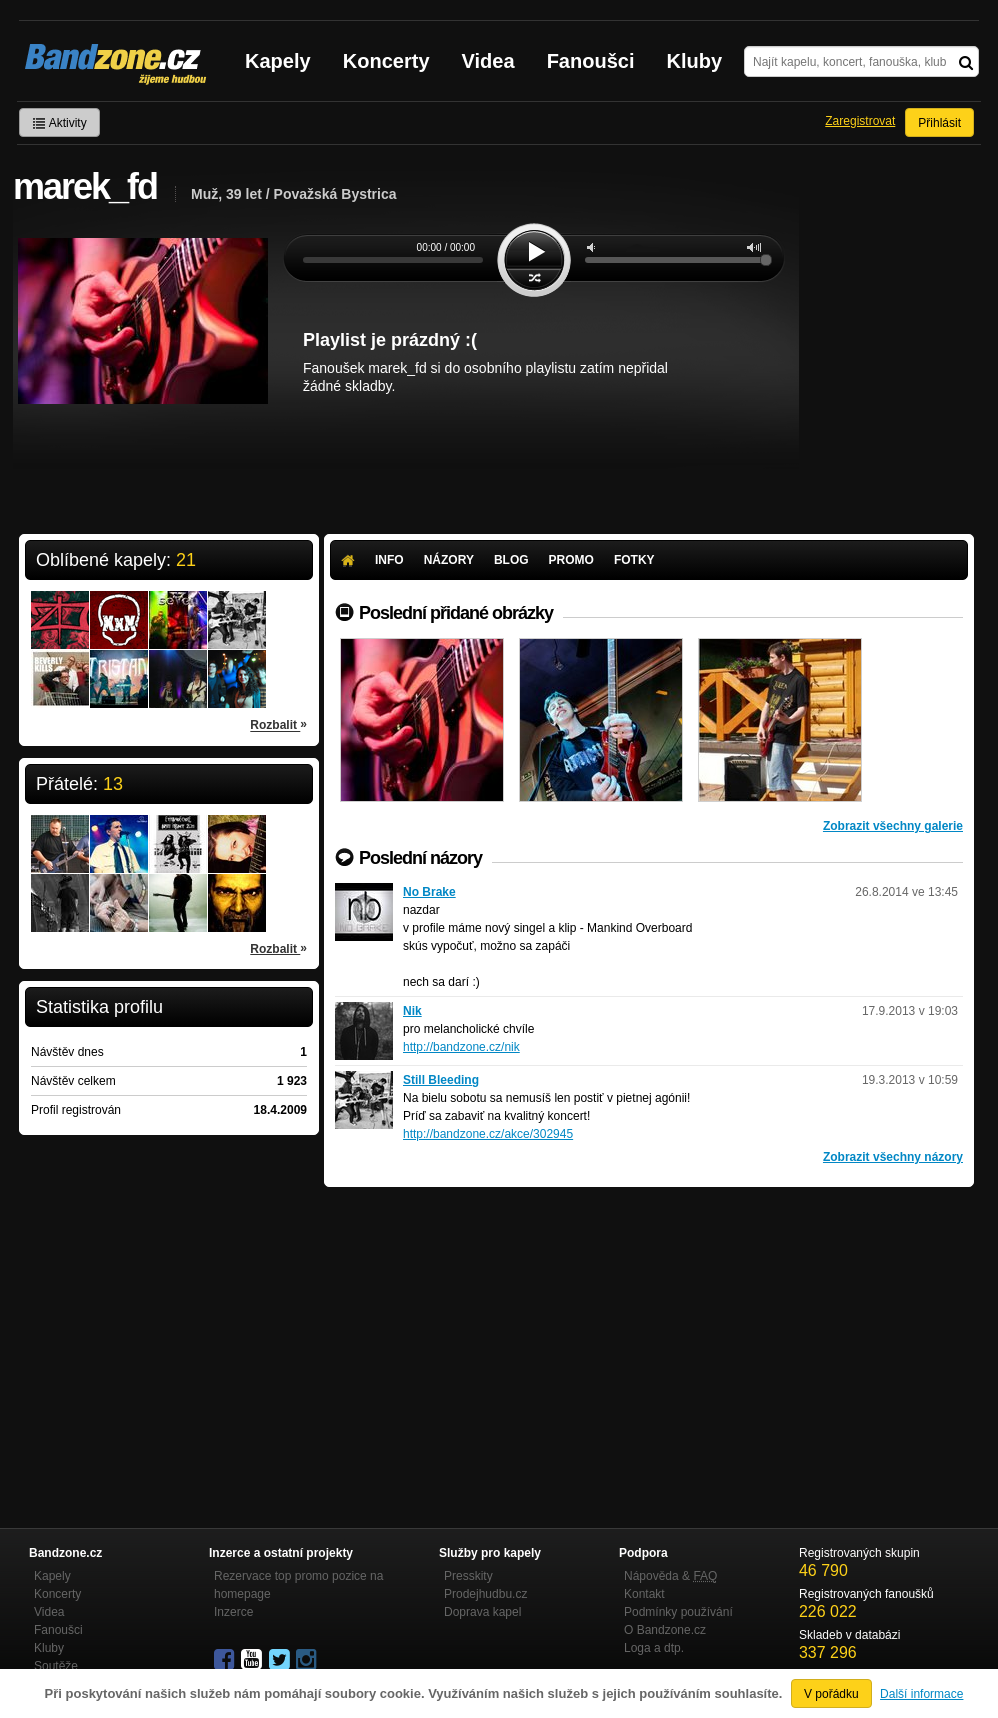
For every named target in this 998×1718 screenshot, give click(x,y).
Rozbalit (278, 724)
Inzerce (233, 1612)
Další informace (921, 1694)
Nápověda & (670, 1576)
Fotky (634, 560)
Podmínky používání (678, 1612)
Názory (449, 560)
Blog (511, 560)
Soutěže (56, 1666)
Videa (488, 61)
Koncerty (386, 61)
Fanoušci (591, 61)
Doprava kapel (482, 1612)
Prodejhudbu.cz (485, 1594)
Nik (412, 1011)
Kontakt (644, 1594)
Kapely (278, 61)
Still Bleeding (441, 1080)
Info (389, 560)
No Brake (429, 892)
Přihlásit (939, 123)
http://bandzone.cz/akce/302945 (488, 1134)
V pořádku (831, 1694)
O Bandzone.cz (665, 1630)
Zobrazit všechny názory (893, 1157)
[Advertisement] (649, 1337)
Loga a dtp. (654, 1648)
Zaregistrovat (860, 121)
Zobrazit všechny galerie (893, 826)
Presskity (468, 1576)
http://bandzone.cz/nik (461, 1047)
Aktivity (59, 123)
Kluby (695, 61)
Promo (571, 560)
